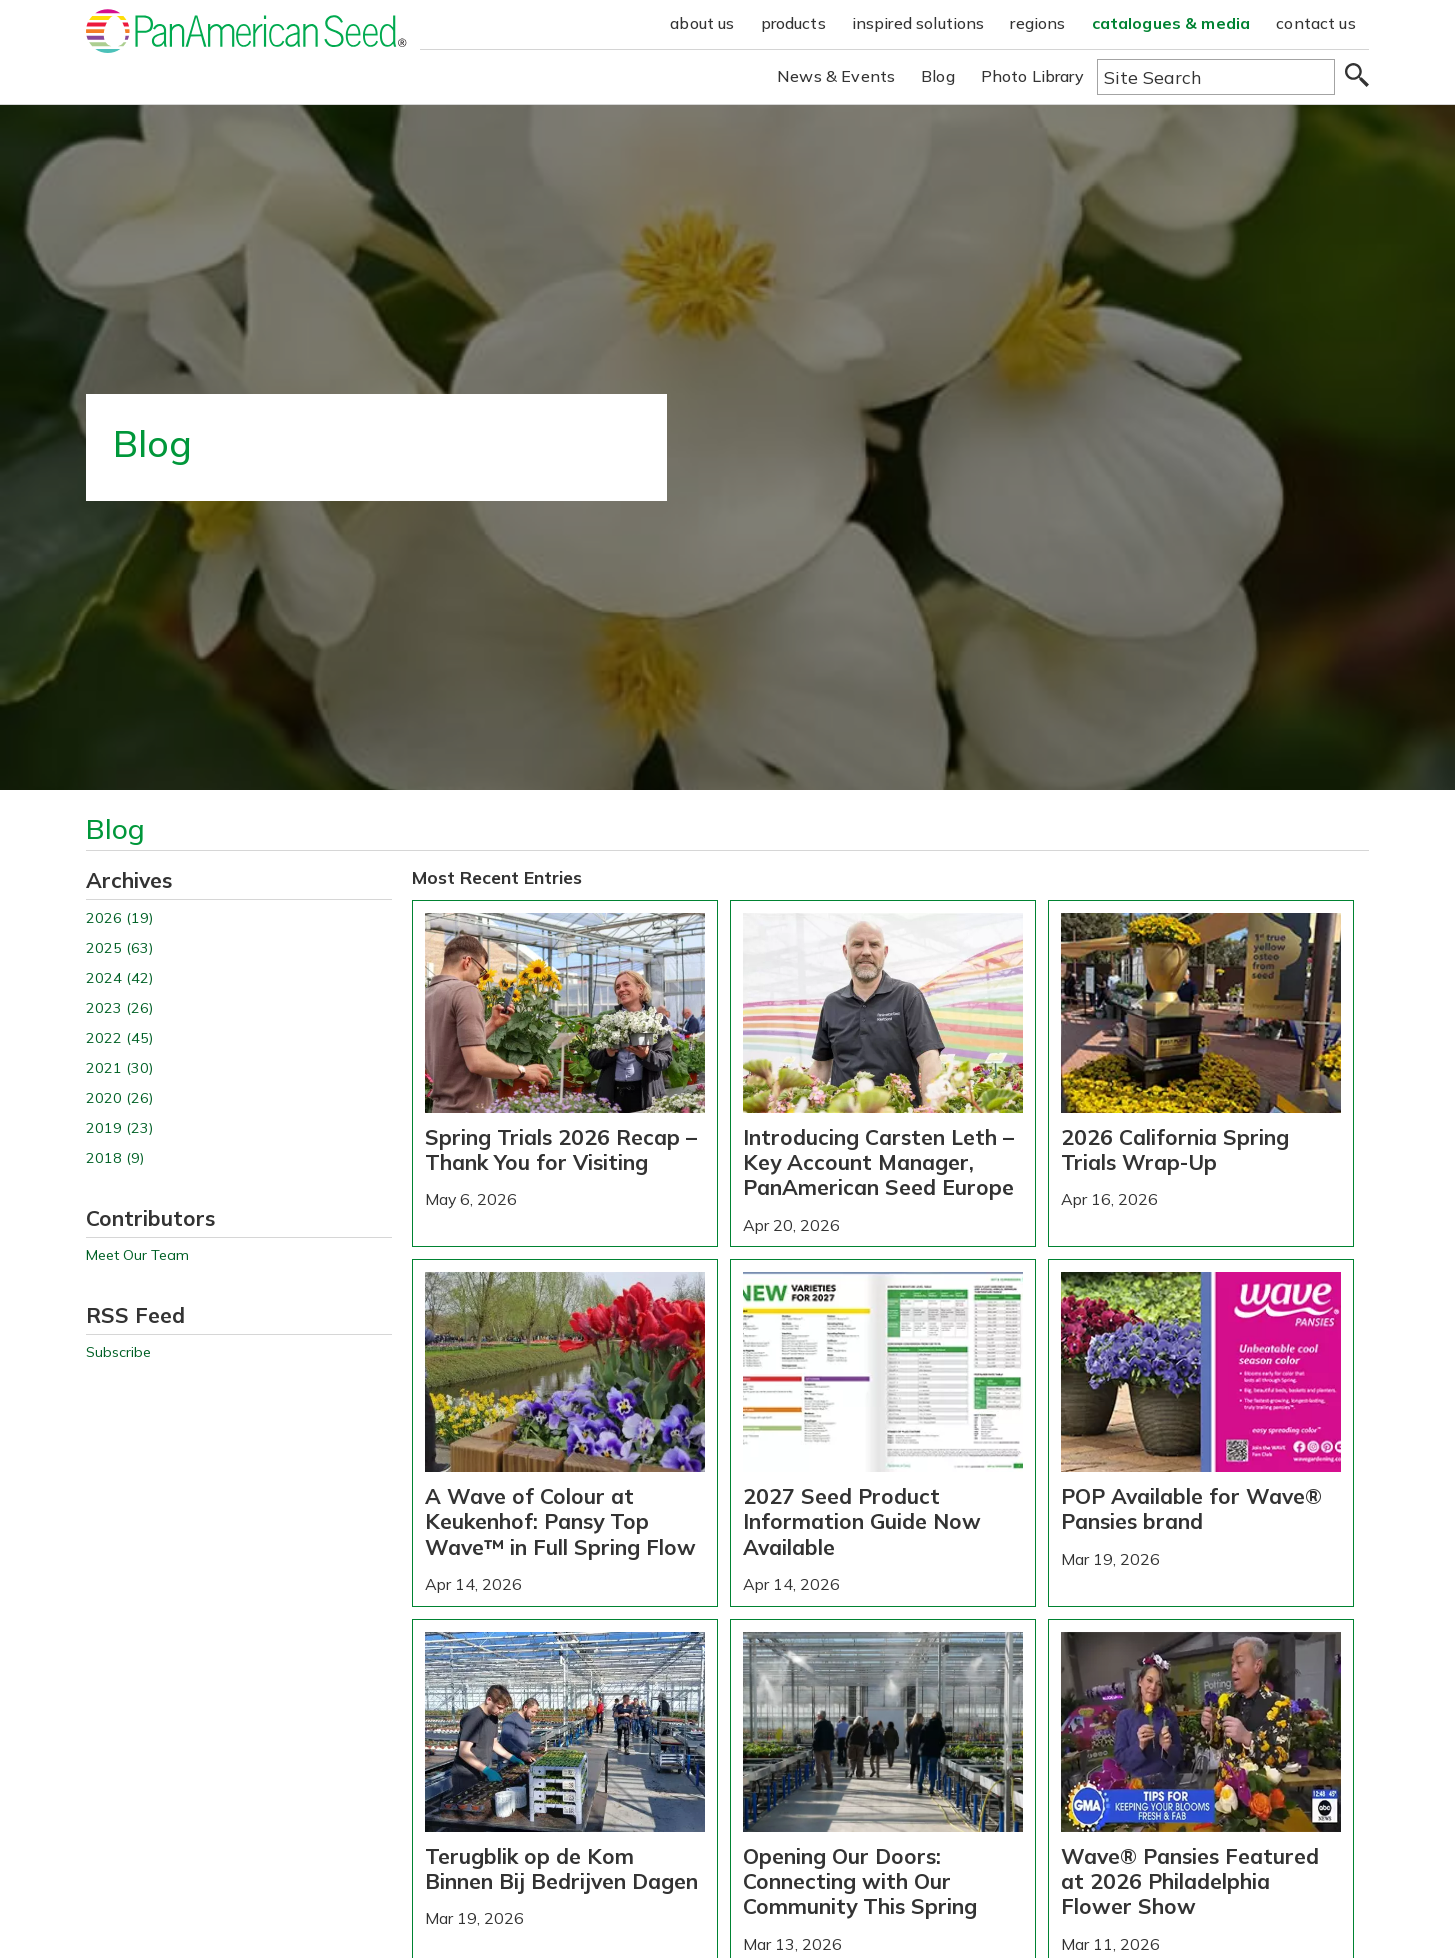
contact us (1316, 23)
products (793, 23)
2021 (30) (119, 1068)
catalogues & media (1171, 23)
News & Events (836, 76)
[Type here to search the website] (1216, 77)
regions (1037, 23)
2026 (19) (119, 918)
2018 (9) (115, 1158)
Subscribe (118, 1352)
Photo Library (1032, 76)
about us (702, 23)
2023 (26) (119, 1008)
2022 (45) (119, 1038)
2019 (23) (119, 1128)
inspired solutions (918, 23)
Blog (938, 76)
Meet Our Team (137, 1255)
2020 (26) (119, 1098)
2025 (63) (119, 948)
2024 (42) (119, 978)
